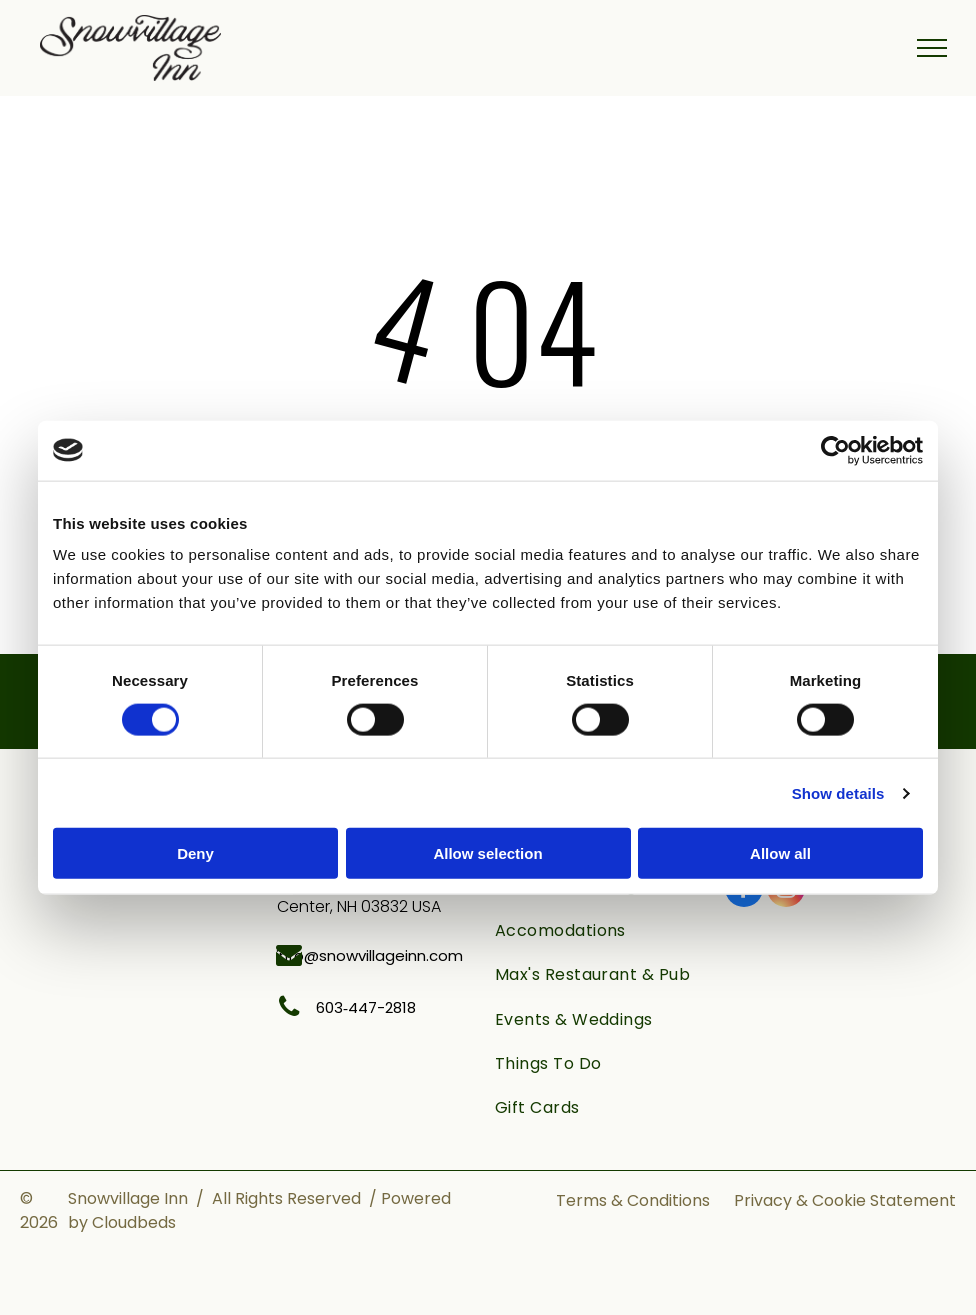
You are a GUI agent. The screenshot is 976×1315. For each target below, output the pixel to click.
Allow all (780, 853)
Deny (195, 853)
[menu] (932, 48)
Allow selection (487, 853)
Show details (838, 792)
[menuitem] (600, 931)
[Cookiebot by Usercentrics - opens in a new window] (835, 450)
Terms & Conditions (633, 1200)
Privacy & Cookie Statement (845, 1200)
